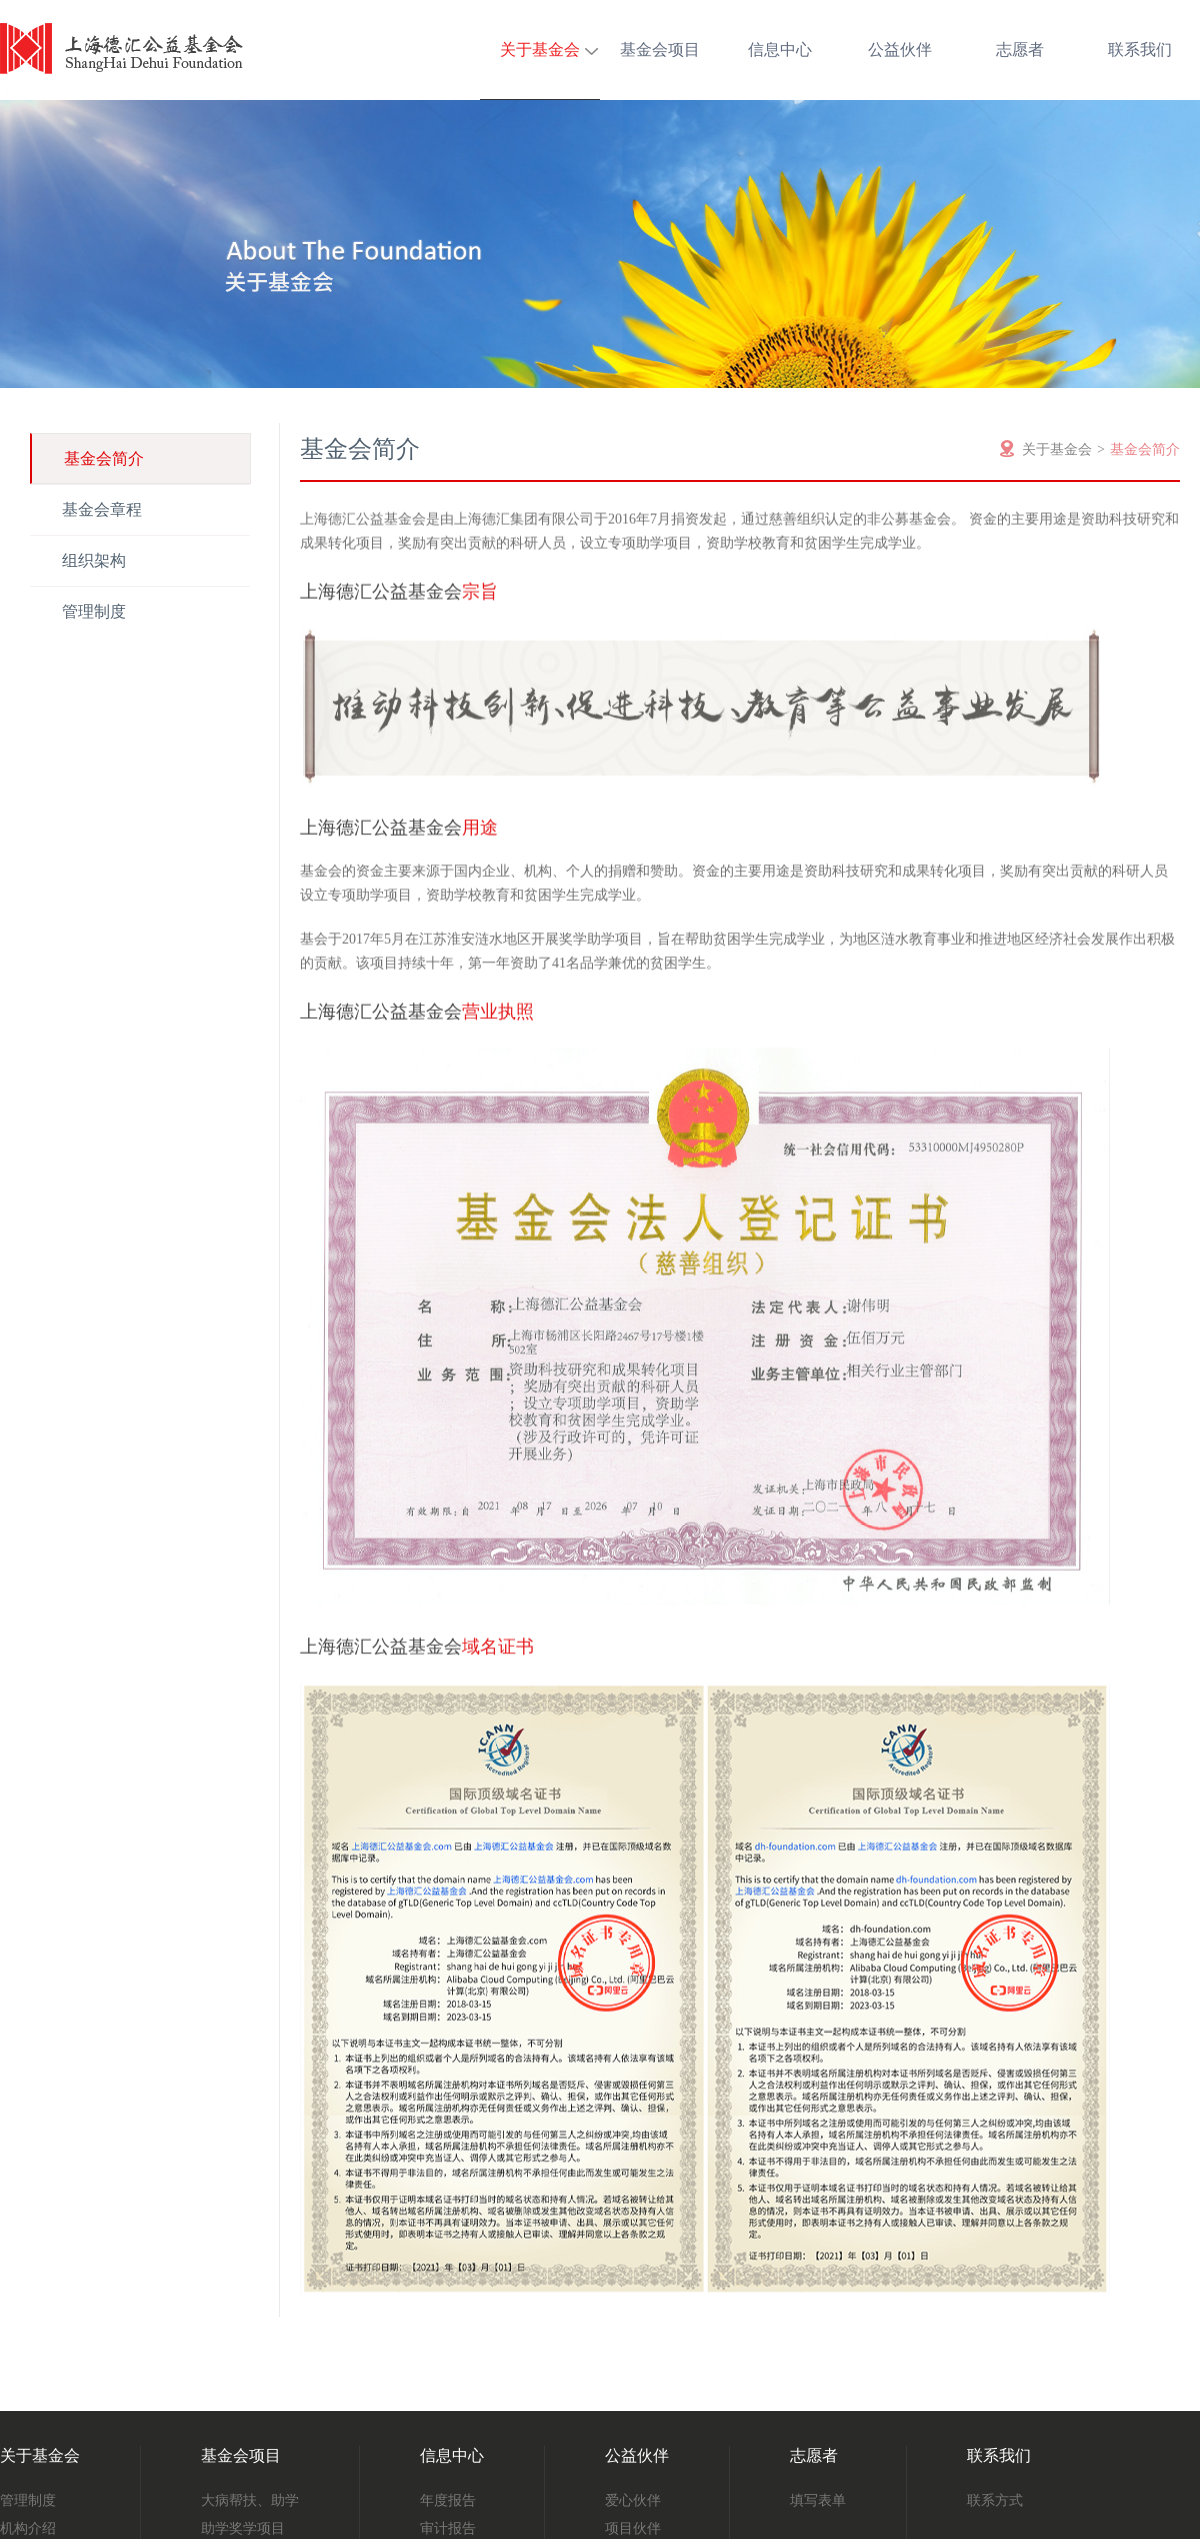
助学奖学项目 (243, 2528)
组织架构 (94, 560)
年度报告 (448, 2500)
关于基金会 (540, 49)
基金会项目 (660, 49)
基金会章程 (102, 509)
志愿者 (1020, 49)
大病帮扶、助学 (250, 2500)
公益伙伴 (900, 49)
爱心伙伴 (633, 2500)
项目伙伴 (633, 2528)
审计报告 (448, 2528)
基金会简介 (104, 458)
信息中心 (780, 49)
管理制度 (94, 611)
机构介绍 (28, 2528)
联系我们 (1140, 49)
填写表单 (818, 2500)
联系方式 (995, 2500)
